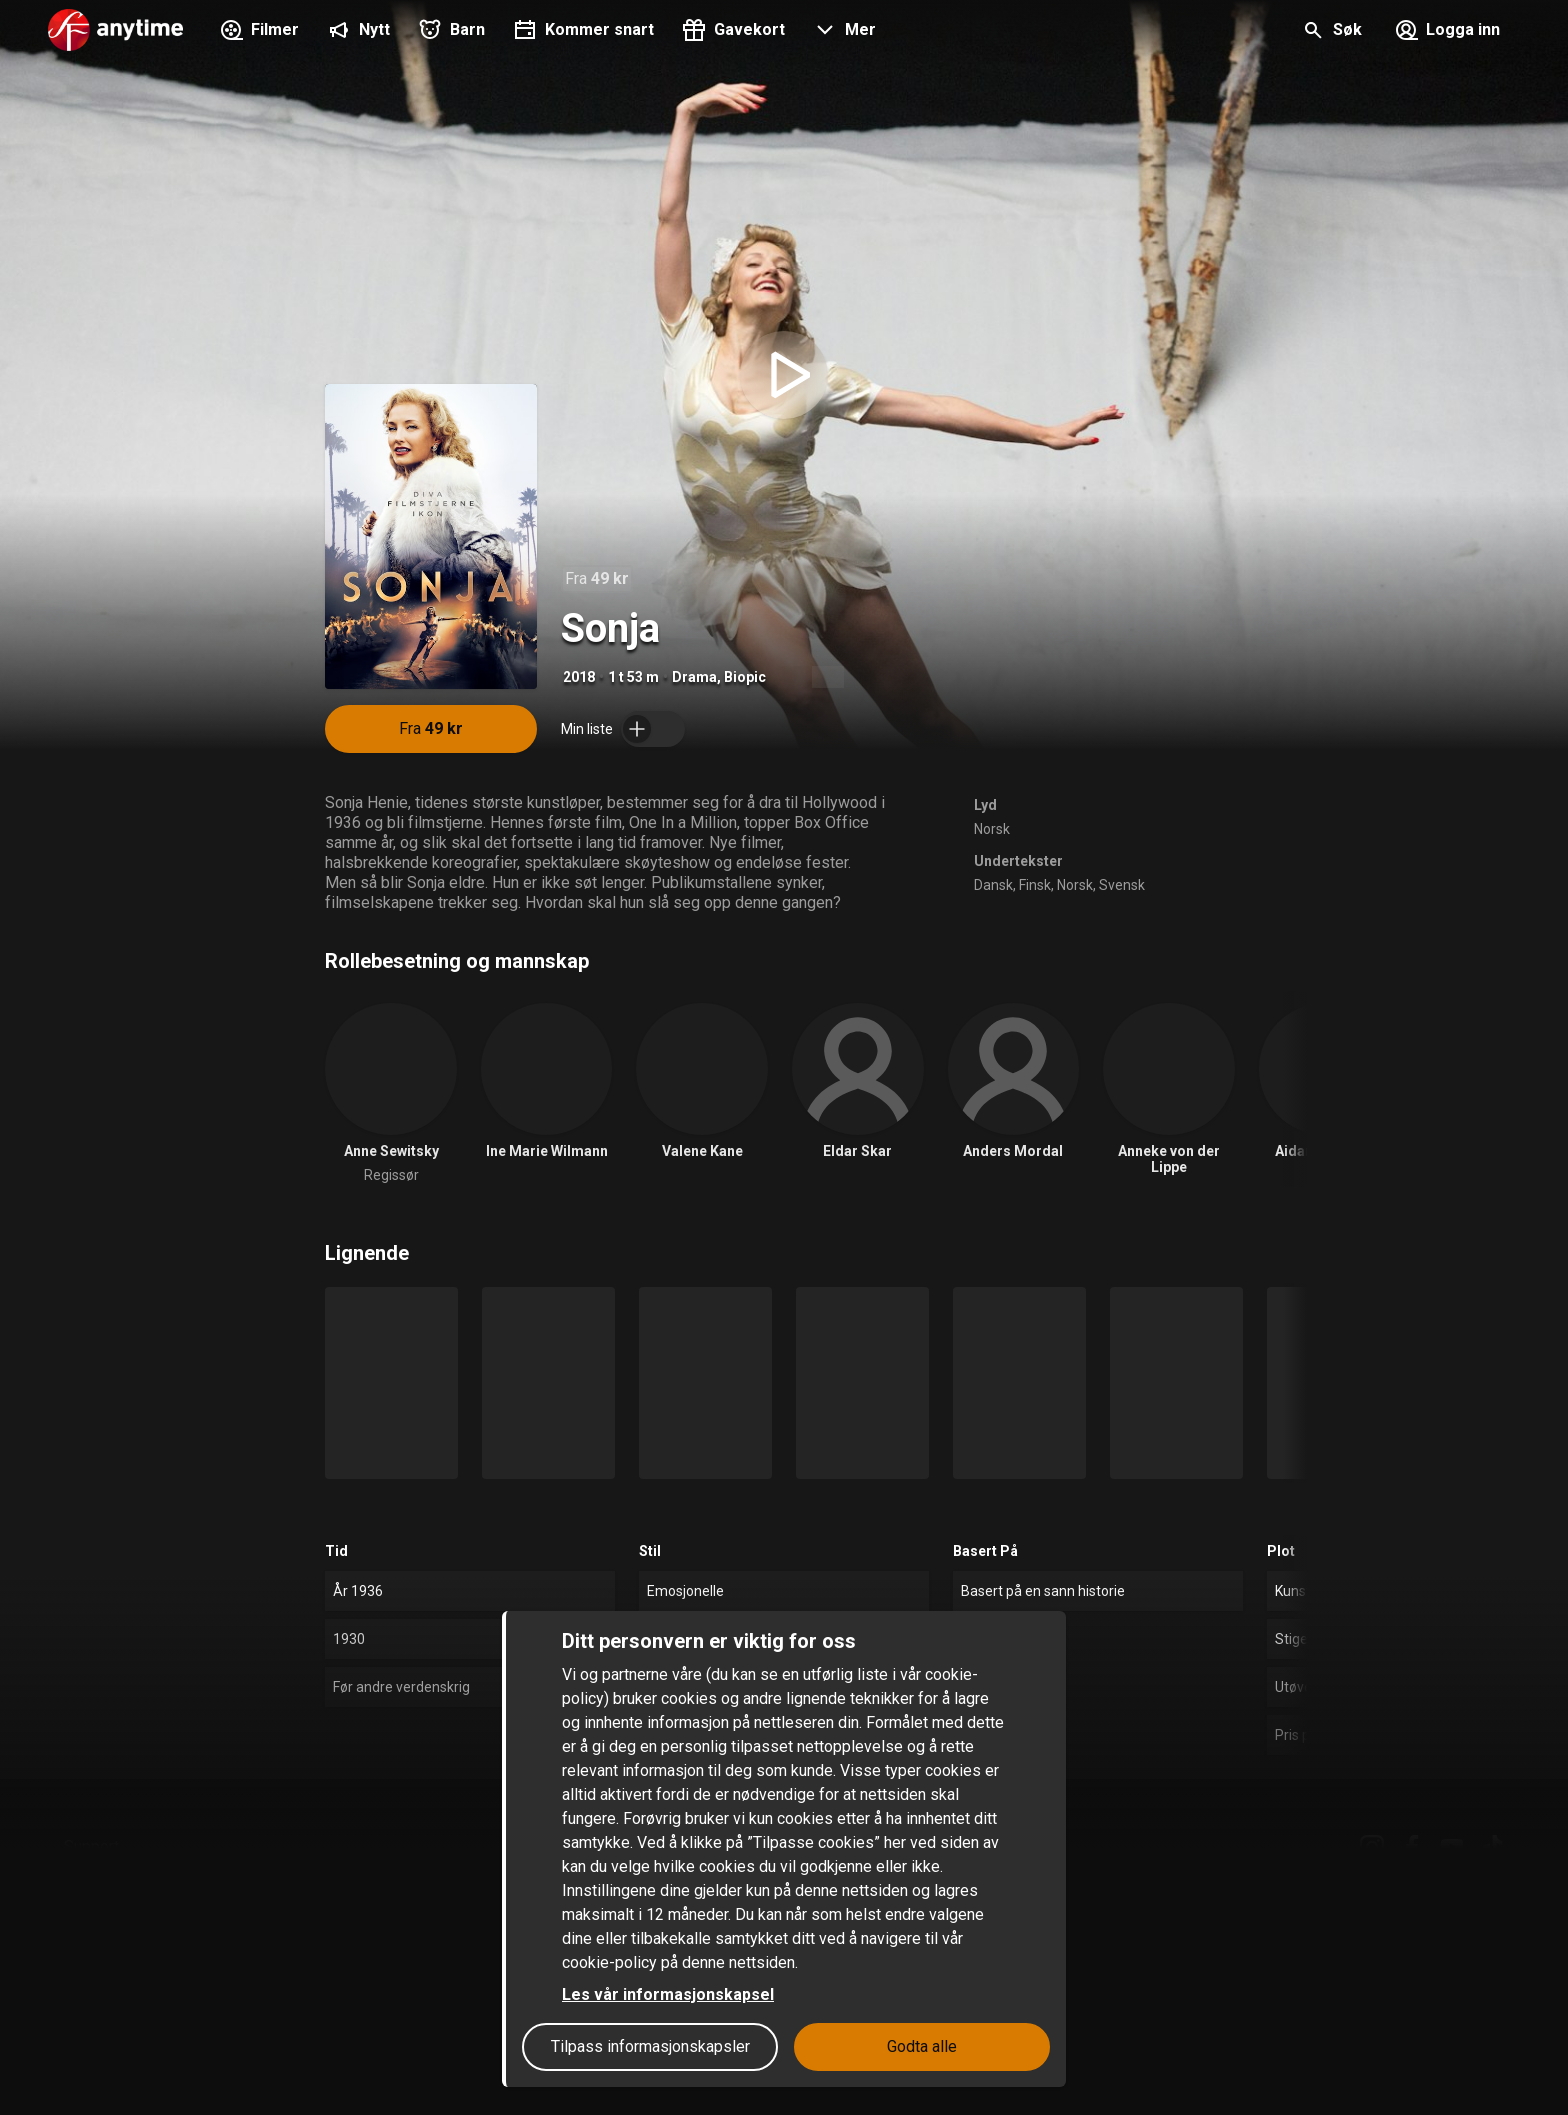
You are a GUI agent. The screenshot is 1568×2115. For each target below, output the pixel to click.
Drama (694, 677)
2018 (579, 677)
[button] (842, 32)
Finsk (1035, 885)
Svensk (1122, 885)
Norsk (992, 829)
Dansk (993, 885)
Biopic (745, 677)
